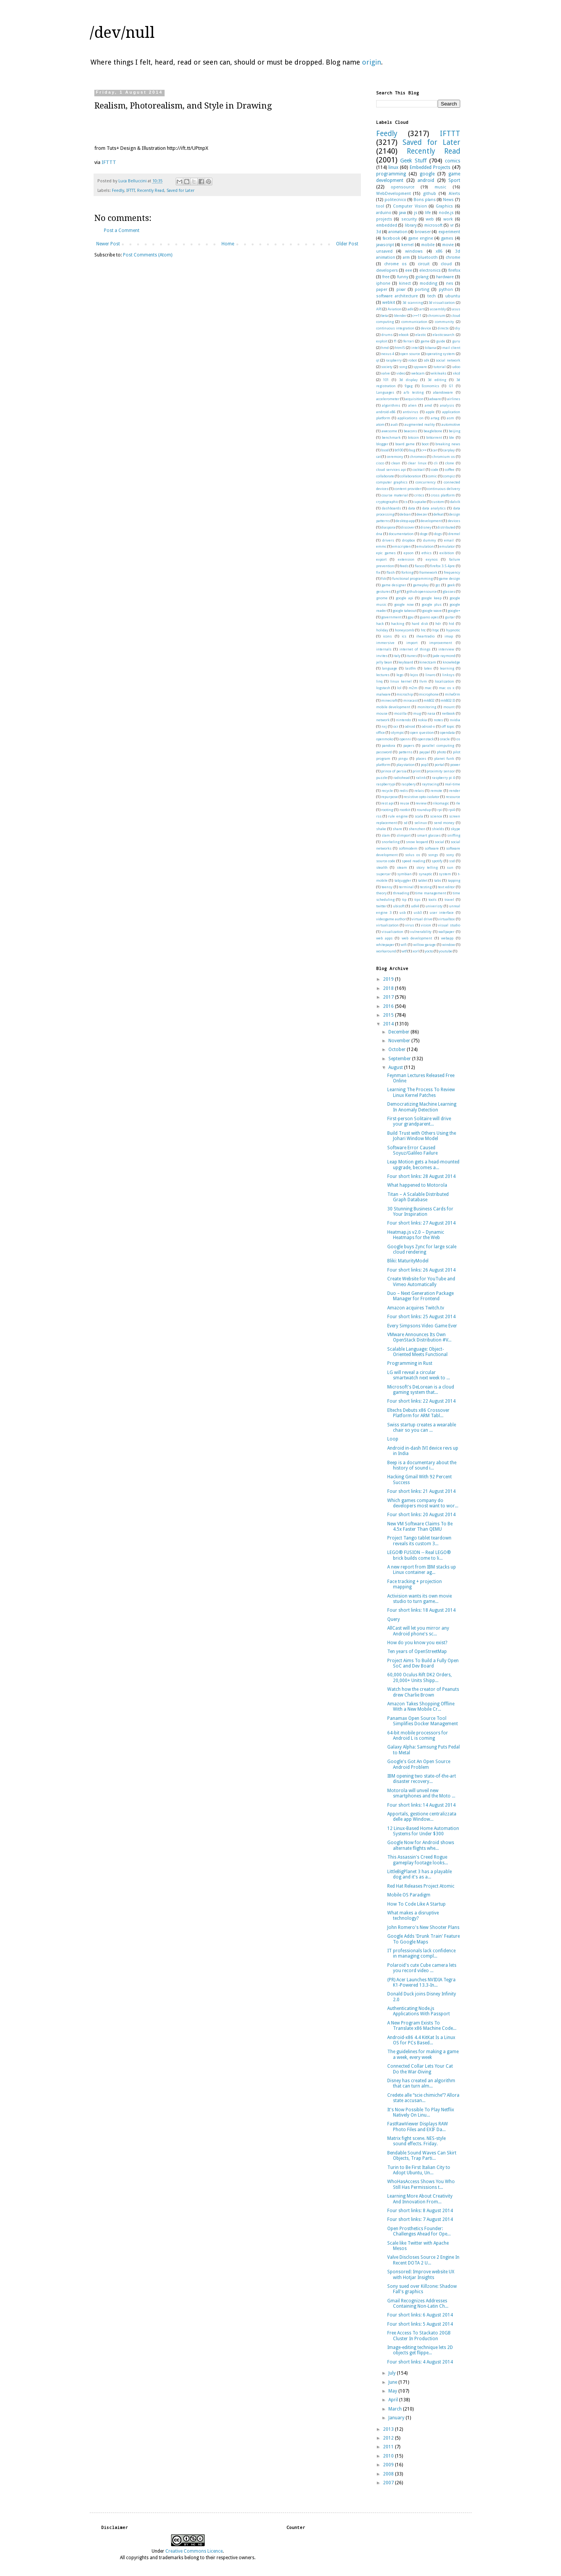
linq (379, 681)
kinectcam (427, 662)
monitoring (426, 707)
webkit (388, 302)
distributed (446, 527)
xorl (415, 951)
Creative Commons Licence (194, 2551)
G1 (451, 386)
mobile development (393, 707)
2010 (389, 2456)
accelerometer (387, 399)
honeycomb (404, 630)
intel (415, 348)
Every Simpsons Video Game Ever (422, 1326)
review (421, 803)
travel (449, 899)
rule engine (397, 816)
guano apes (429, 617)
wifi (404, 944)
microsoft (433, 225)
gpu (410, 617)
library (411, 225)
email (449, 540)
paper (381, 289)
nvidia (455, 720)
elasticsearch (443, 335)
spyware (420, 367)
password (384, 752)
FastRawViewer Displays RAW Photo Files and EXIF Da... (417, 2126)
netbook (448, 713)
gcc (437, 585)
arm (406, 257)
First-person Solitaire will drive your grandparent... (419, 1121)
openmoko (384, 739)
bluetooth (428, 257)
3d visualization (441, 302)
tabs (437, 880)
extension (406, 559)
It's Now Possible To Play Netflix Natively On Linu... (420, 2112)
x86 (439, 251)
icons (387, 636)
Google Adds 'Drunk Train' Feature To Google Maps (423, 1939)
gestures (383, 591)
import (411, 643)
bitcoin (413, 437)
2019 (389, 979)
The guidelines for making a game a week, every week (423, 2054)
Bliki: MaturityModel (407, 1261)
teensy (387, 887)
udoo (456, 367)
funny (402, 276)
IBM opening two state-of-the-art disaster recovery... (421, 1778)
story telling (427, 867)
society (387, 367)
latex (428, 668)
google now (404, 604)
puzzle (381, 777)
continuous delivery (443, 489)
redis (403, 790)
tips (417, 899)
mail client (451, 348)
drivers (388, 540)
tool (380, 206)
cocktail (418, 469)
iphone (383, 283)
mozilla (400, 713)
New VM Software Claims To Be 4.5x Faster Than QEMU (420, 1526)
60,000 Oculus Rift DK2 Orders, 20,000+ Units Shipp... (419, 1677)
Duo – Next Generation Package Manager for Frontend (420, 1296)
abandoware (443, 392)
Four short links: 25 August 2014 (421, 1316)
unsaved (384, 251)
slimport (403, 835)
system (445, 874)
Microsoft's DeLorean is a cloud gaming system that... (420, 1389)
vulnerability (421, 932)
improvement (440, 643)
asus (456, 309)
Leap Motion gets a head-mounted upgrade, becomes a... (423, 1164)
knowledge (451, 662)
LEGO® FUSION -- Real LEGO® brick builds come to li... (419, 1555)
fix (378, 572)
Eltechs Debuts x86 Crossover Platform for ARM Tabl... (418, 1413)
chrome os (395, 263)
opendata (447, 732)
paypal (424, 752)
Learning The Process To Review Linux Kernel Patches (421, 1092)
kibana (430, 348)
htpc (435, 630)
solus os (412, 855)
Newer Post (108, 244)
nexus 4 (387, 354)
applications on (410, 418)
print (416, 771)
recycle (387, 790)
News (448, 199)
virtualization (387, 925)
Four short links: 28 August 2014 (421, 1176)
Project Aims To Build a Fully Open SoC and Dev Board (423, 1663)
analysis (447, 405)
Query (393, 1619)
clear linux (417, 463)
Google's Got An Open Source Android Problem (418, 1764)
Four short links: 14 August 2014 (421, 1805)
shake (381, 829)
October (397, 1049)
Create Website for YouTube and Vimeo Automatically (421, 1281)
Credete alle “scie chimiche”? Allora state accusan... (423, 2098)
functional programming (412, 578)
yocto (429, 951)
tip (404, 899)
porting (422, 289)
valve (385, 373)
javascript (385, 244)
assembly (438, 309)
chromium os (443, 456)
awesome (389, 431)
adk (410, 309)
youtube (445, 951)
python (446, 289)
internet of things (414, 649)
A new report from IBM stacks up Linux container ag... (421, 1569)
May (393, 2391)
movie (448, 244)
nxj (384, 726)
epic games (386, 553)
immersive (385, 643)
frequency (452, 572)
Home (227, 244)
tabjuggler (402, 880)
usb (402, 912)
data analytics (434, 508)
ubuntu (452, 296)
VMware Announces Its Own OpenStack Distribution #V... (419, 1337)
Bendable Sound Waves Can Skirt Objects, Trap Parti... (421, 2155)
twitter (381, 906)
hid (451, 623)
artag (435, 418)
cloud (446, 263)
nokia (422, 720)
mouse (382, 713)
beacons (410, 431)
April (393, 2399)
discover (408, 527)
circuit (424, 263)
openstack (425, 739)
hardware (445, 276)
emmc (381, 546)
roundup (424, 810)
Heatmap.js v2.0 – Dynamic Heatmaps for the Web (415, 1235)
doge (424, 534)
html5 (400, 348)
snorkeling (390, 842)
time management (430, 893)
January (397, 2417)
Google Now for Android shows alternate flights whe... (420, 1845)
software (432, 848)
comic (432, 476)
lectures (383, 675)
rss (379, 816)
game (425, 341)
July (392, 2373)
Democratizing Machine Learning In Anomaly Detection (421, 1106)
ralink (421, 777)
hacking (397, 623)
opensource (402, 187)
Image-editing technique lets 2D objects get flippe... (420, 2350)
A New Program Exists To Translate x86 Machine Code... (421, 2025)
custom (438, 502)
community (444, 322)
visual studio (449, 925)
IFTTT (109, 162)
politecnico (395, 199)
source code (386, 861)
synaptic (425, 874)
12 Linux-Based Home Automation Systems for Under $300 (423, 1831)
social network (448, 360)
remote (436, 790)
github (429, 193)
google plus (431, 604)
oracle (445, 739)
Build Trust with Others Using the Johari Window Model (421, 1136)
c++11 (417, 315)
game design (449, 578)
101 (386, 380)
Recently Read (150, 190)
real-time (452, 784)
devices (454, 521)
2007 (389, 2482)
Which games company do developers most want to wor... (422, 1503)
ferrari (408, 341)
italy (397, 656)
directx (443, 328)
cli (436, 463)
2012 (389, 2438)
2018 (389, 988)
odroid (410, 726)
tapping (454, 880)
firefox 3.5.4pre (442, 566)
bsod (385, 450)
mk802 (429, 700)
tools (432, 899)
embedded (386, 225)
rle (458, 803)
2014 (389, 1024)
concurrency (425, 482)
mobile (428, 244)
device (426, 328)
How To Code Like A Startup (416, 1904)
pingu (403, 758)
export (381, 559)
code (434, 469)
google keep (431, 598)
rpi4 (451, 810)
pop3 (424, 764)
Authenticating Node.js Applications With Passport (418, 2011)
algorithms (391, 405)
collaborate (385, 476)
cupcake (419, 502)
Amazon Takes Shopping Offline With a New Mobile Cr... (420, 1706)
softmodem (408, 848)
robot (412, 360)
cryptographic (387, 502)
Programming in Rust (409, 1363)
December (399, 1032)
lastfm (410, 668)
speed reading (413, 861)
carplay (449, 450)
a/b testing (413, 392)
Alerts (454, 193)
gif (398, 591)
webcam (418, 373)
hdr (438, 623)
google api (404, 598)
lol (399, 688)
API (379, 309)
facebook (391, 238)
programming (391, 174)
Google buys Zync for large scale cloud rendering (421, 1249)
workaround (386, 951)
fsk (383, 578)
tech (431, 296)
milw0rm (452, 694)
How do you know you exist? (417, 1642)
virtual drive (422, 919)
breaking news (447, 444)
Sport (454, 180)
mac (428, 688)
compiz (449, 476)
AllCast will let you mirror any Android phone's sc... (418, 1630)
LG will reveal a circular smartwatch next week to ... (418, 1375)
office (380, 732)
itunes (411, 656)
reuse (404, 803)
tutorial (439, 367)
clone (449, 463)
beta (384, 315)
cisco (380, 463)
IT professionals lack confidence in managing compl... (421, 1953)
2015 (389, 1015)
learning (447, 668)
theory (381, 893)
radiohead (401, 777)
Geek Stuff (413, 160)
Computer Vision (410, 206)
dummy (429, 540)
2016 (389, 1006)
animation (397, 231)
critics (419, 495)
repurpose (389, 797)
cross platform (443, 495)
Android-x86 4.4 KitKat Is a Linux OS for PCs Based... (421, 2040)
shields (438, 829)
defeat (438, 514)
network (383, 720)
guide (440, 341)
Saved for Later (180, 190)
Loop (392, 1439)
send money (444, 823)
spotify (437, 861)
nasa (431, 713)
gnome (382, 598)
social (439, 842)
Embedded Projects (430, 167)
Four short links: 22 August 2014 (421, 1401)
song (403, 367)
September (400, 1058)
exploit (381, 341)
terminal (406, 887)
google (427, 174)
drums (387, 335)
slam (386, 835)
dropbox (408, 540)
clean (395, 463)
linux (393, 167)
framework (428, 572)
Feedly (118, 190)
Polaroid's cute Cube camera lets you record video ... (421, 1968)
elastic (420, 335)
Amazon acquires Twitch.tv (415, 1308)
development (431, 521)
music (440, 187)
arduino (383, 212)
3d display (408, 380)
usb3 (418, 912)
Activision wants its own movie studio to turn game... (419, 1598)
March (395, 2409)
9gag (408, 386)
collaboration (410, 476)
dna (379, 534)
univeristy (434, 906)
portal (439, 764)
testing (426, 887)
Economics (430, 386)
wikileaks (438, 373)
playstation (405, 764)
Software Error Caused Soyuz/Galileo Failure (412, 1150)
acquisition (414, 399)
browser (423, 231)
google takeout (404, 610)
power (455, 764)
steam (402, 867)
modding (428, 283)
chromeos (418, 456)
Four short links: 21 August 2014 (421, 1491)
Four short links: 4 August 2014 (420, 2362)
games (447, 238)
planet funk (444, 758)
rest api (387, 803)
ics (404, 636)
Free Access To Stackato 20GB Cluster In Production (419, 2335)
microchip (404, 694)
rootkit (404, 810)
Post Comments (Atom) (147, 255)
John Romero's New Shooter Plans (423, 1927)
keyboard (405, 662)
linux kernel (401, 681)
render (454, 790)
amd (428, 405)
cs (405, 502)
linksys (448, 675)
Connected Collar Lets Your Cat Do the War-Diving (420, 2068)
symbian (404, 874)
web (430, 219)
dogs (438, 534)
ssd (452, 861)
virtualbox (446, 919)
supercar (383, 874)
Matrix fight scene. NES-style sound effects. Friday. (416, 2141)
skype (455, 829)
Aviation (394, 309)
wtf (404, 951)
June (393, 2382)
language (389, 668)
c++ (424, 450)
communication (414, 322)
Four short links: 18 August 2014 (421, 1610)
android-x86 (386, 412)
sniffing (453, 835)
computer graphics (392, 482)
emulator (447, 546)
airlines (453, 399)
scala (419, 816)
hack (380, 623)
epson (409, 553)
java (402, 212)
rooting (387, 810)
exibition (447, 553)
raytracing (430, 784)
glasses (449, 591)
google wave (432, 610)
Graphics (444, 206)
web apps (384, 938)
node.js (446, 212)
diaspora (388, 527)
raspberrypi (385, 784)
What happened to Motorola (417, 1185)
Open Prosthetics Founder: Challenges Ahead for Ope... (419, 2231)
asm (450, 418)
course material (395, 495)
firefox (454, 270)
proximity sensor (441, 771)
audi (394, 424)
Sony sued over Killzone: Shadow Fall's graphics (422, 2289)
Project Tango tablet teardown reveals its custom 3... (419, 1540)
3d (378, 231)
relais (419, 790)
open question (422, 732)
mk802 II (448, 700)
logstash (383, 688)
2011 (389, 2446)
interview (446, 649)
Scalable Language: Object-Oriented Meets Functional (417, 1351)
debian (405, 514)
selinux (420, 823)
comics (452, 161)
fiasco (419, 566)
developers (387, 270)
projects (384, 219)
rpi (439, 810)
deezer (422, 514)
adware (435, 399)
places (421, 758)
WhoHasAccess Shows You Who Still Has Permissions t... (421, 2184)
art (421, 309)
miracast (410, 700)
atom (380, 424)
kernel (407, 244)
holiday (382, 630)
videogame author (391, 919)
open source (410, 354)
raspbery (408, 784)
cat (378, 456)
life (428, 212)
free (386, 276)
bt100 (398, 450)
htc (423, 630)
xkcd (456, 373)
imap (449, 636)
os (458, 739)
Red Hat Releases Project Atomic (420, 1886)
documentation (401, 534)
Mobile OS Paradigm (408, 1895)
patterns (405, 752)
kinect (405, 283)
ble (451, 437)
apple (430, 412)
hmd (385, 348)
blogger (382, 444)
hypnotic (453, 630)
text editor (446, 887)
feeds (404, 566)
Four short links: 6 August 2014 (420, 2315)
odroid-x (428, 726)
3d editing (437, 380)
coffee (449, 469)
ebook (404, 335)
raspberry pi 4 (443, 777)
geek (451, 585)
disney (426, 527)
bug (412, 450)
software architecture (397, 296)
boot (425, 444)
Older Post (347, 244)
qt (377, 360)
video (400, 373)
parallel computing (438, 745)
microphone (429, 694)
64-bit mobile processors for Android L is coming (417, 1735)
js (415, 212)
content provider (407, 489)
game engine (420, 238)
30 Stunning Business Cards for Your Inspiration (420, 1211)
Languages (385, 392)
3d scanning (412, 302)
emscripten (401, 546)
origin (371, 62)
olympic (397, 732)
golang (421, 276)
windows (414, 251)
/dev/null (122, 33)
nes (449, 283)
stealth (382, 867)
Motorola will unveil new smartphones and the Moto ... (421, 1793)
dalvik (455, 502)
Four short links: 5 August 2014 (420, 2324)
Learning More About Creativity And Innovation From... (420, 2198)
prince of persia (394, 771)
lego (399, 675)
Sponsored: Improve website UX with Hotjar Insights (420, 2274)
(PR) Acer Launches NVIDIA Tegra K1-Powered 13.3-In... (421, 1982)
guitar (450, 617)
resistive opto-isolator (422, 797)
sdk (426, 360)
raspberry (394, 360)
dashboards (391, 508)
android (425, 180)
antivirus (410, 412)
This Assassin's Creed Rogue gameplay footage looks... (417, 1859)
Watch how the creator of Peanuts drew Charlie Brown (423, 1692)
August (396, 1067)
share (397, 829)
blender (400, 315)
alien (412, 405)
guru (456, 341)
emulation (425, 546)
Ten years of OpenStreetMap (417, 1651)
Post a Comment (121, 230)
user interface (442, 912)
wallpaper (446, 932)
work (448, 219)
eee (408, 270)
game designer (394, 585)
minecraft (389, 700)
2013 (389, 2429)
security (409, 219)
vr (452, 225)
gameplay (421, 585)
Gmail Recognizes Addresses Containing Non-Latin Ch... (417, 2303)
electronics (430, 270)
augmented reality (419, 424)
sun (450, 867)
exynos (432, 559)
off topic (447, 726)
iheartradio (425, 636)
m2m (413, 688)
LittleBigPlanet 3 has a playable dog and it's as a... (419, 1874)
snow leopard (417, 842)
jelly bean (384, 662)
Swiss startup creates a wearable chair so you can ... (421, 1427)
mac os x (446, 688)
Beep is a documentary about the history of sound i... (421, 1465)
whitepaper (385, 944)
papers (408, 745)
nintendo (403, 720)
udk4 (415, 906)
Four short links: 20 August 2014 (421, 1514)
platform (383, 764)
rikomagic (441, 803)
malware (383, 694)
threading (401, 893)
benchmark (391, 437)
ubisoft (398, 906)
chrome (453, 257)
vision (426, 925)
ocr (395, 726)
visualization (392, 932)
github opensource (421, 591)
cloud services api (391, 469)
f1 (395, 341)
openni (405, 739)
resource (453, 797)
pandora (388, 745)
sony (450, 855)
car (434, 450)
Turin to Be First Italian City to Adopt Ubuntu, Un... (418, 2170)
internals (383, 649)
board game (405, 444)
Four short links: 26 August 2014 (421, 1270)
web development (417, 938)
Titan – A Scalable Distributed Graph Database (418, 1197)
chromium (436, 315)
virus (409, 925)
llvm (423, 681)
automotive (450, 424)
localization (444, 681)
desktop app (405, 521)
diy (457, 328)
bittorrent (434, 437)
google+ (454, 610)
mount (448, 707)
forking (407, 572)
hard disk (420, 623)
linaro (430, 675)
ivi (425, 656)
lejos (414, 675)
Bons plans (425, 199)
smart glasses (429, 835)
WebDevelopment (393, 193)
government (391, 617)
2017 (389, 997)
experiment (449, 231)
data (411, 508)
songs (433, 855)
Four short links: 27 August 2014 (421, 1223)
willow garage (424, 944)
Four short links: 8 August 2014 (420, 2210)
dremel (454, 534)
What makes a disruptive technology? (413, 1915)
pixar (401, 289)
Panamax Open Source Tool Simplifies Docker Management (422, 1721)
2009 (389, 2464)
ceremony (395, 456)
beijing (454, 431)
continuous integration (395, 328)
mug (417, 713)
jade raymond (444, 656)
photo (441, 752)
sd (405, 823)
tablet (422, 880)
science (436, 816)
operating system (440, 354)
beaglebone (433, 431)
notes (438, 720)
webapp (447, 938)
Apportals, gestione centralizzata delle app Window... (421, 1816)
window (448, 944)
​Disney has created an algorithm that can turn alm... (421, 2083)
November (399, 1040)
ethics (427, 553)
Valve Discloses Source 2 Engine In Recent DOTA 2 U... (423, 2260)
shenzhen (417, 829)
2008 (389, 2474)
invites (382, 656)
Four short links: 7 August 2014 (420, 2219)
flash (390, 572)
